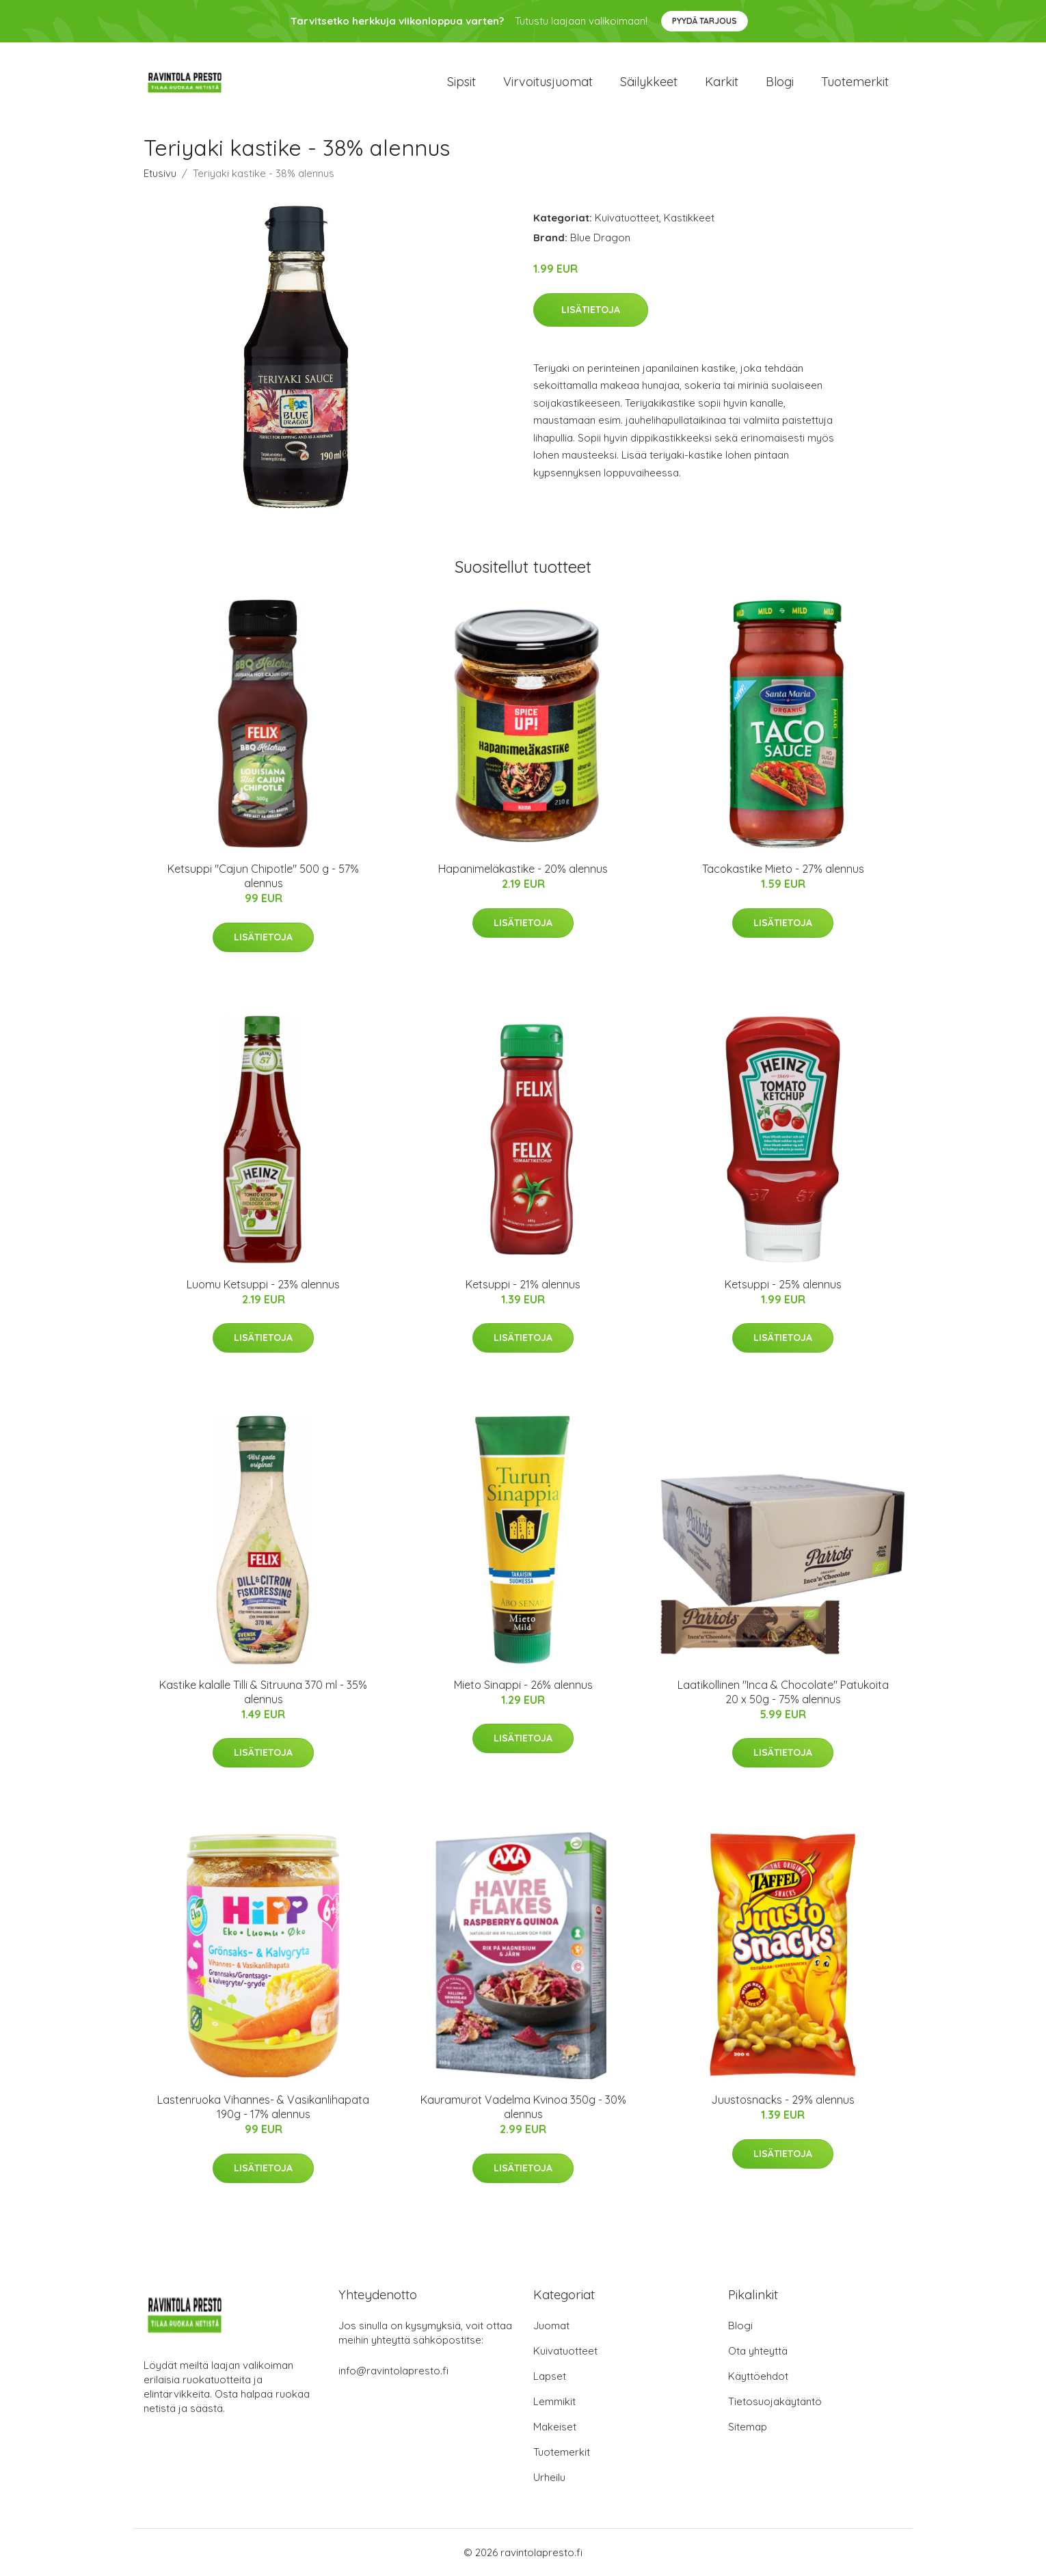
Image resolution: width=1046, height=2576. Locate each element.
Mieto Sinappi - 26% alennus (523, 1685)
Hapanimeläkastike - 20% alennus (523, 869)
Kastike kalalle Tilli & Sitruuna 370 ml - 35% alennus (263, 1692)
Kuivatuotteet (627, 217)
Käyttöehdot (758, 2376)
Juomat (551, 2325)
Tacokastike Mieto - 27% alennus (783, 869)
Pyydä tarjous (704, 21)
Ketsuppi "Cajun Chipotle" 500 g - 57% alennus (263, 876)
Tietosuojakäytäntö (775, 2401)
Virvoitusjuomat (548, 82)
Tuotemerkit (855, 82)
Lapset (549, 2376)
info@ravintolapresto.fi (393, 2370)
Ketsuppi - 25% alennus (783, 1284)
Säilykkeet (649, 82)
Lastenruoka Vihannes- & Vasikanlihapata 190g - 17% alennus (263, 2107)
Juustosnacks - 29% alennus (783, 2099)
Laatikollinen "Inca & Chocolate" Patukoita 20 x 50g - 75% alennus (783, 1692)
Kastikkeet (689, 217)
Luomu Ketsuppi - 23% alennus (263, 1284)
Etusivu (160, 173)
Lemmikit (554, 2401)
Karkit (721, 82)
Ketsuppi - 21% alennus (523, 1284)
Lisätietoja (590, 309)
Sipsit (461, 82)
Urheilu (549, 2477)
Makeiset (554, 2426)
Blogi (780, 82)
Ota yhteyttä (758, 2350)
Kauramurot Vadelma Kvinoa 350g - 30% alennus (523, 2107)
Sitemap (747, 2426)
